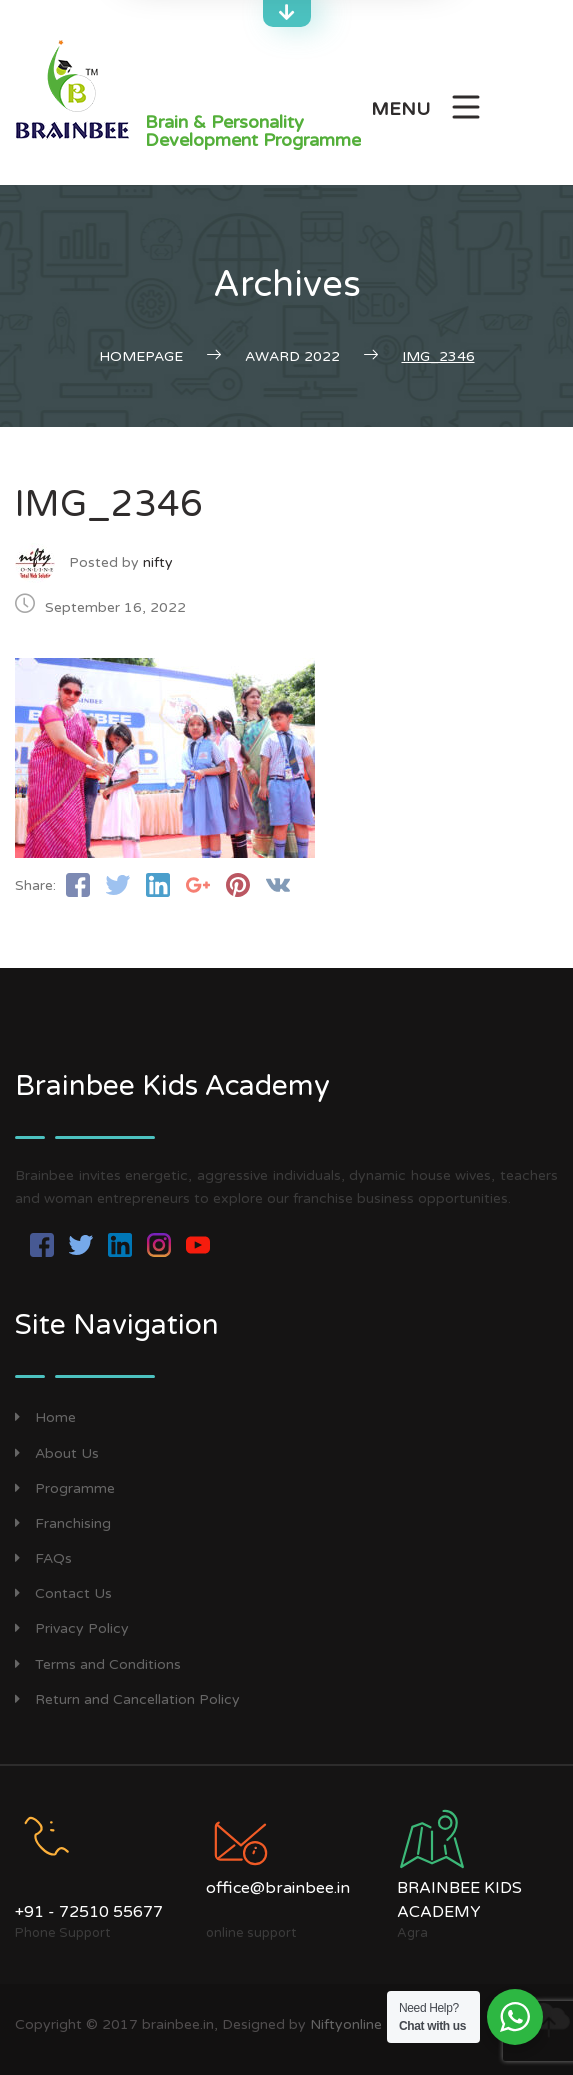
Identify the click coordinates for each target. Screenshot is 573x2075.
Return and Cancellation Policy (127, 1699)
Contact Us (63, 1593)
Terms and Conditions (98, 1664)
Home (45, 1417)
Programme (65, 1488)
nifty (158, 562)
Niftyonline (346, 2024)
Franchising (63, 1523)
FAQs (43, 1558)
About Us (57, 1453)
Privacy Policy (72, 1628)
